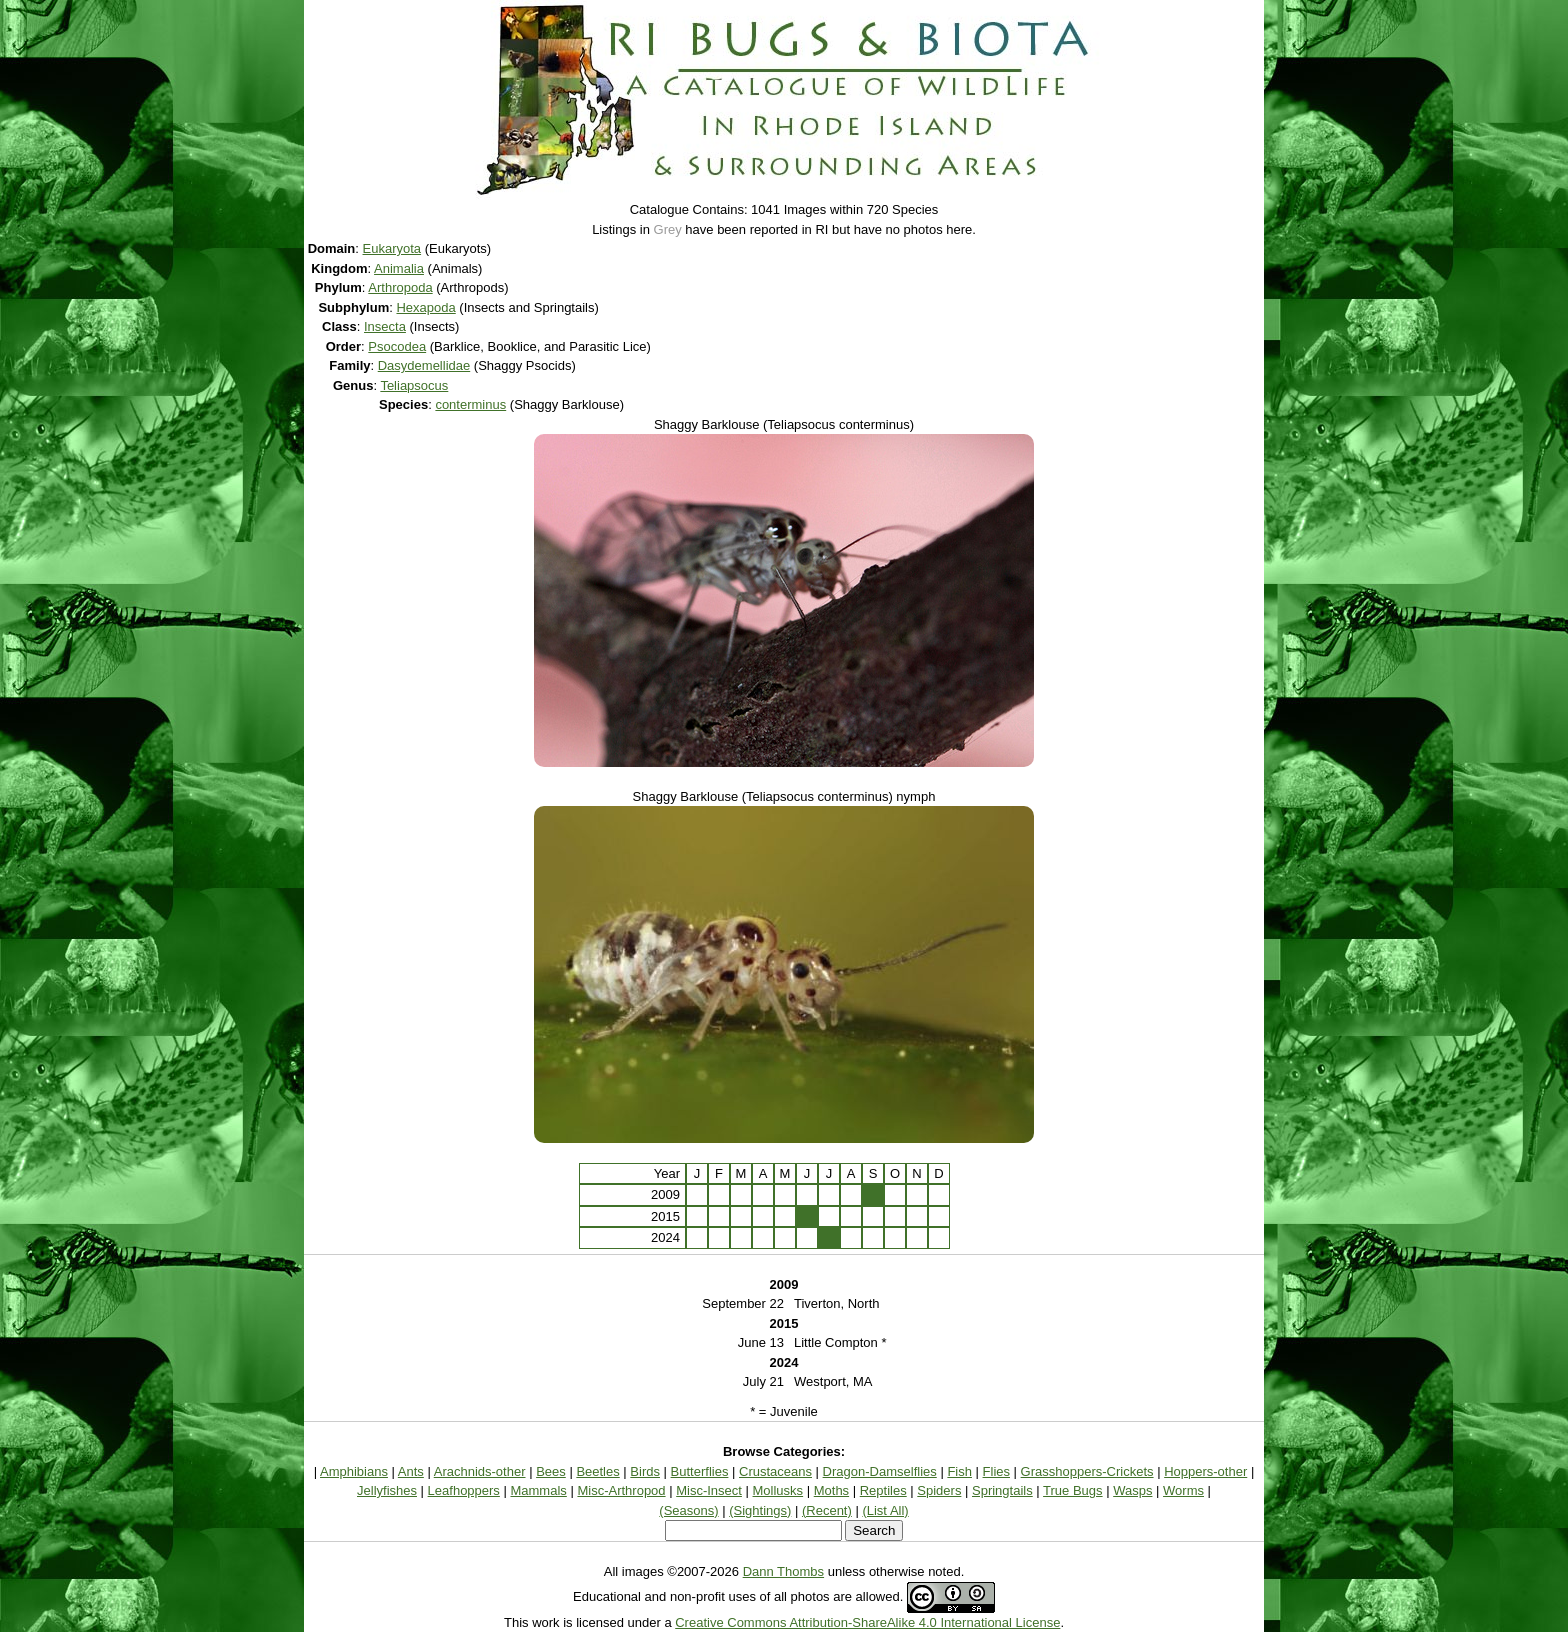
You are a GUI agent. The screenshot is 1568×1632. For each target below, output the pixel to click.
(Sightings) (760, 1510)
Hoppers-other (1205, 1471)
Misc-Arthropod (621, 1490)
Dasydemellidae (424, 365)
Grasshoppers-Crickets (1087, 1471)
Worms (1183, 1490)
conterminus (470, 404)
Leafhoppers (464, 1490)
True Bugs (1073, 1490)
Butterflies (700, 1471)
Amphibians (354, 1471)
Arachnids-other (480, 1471)
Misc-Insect (709, 1490)
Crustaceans (775, 1471)
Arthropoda (400, 287)
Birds (645, 1471)
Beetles (597, 1471)
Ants (411, 1471)
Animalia (399, 268)
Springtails (1002, 1490)
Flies (996, 1471)
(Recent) (827, 1510)
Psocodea (397, 346)
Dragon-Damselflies (880, 1471)
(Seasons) (688, 1510)
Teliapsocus (414, 385)
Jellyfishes (387, 1490)
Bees (551, 1471)
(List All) (885, 1510)
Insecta (385, 326)
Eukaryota (392, 248)
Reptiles (883, 1490)
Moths (831, 1490)
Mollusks (778, 1490)
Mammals (538, 1490)
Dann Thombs (783, 1571)
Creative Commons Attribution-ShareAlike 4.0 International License (867, 1622)
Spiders (939, 1490)
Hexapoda (425, 307)
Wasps (1132, 1490)
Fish (959, 1471)
